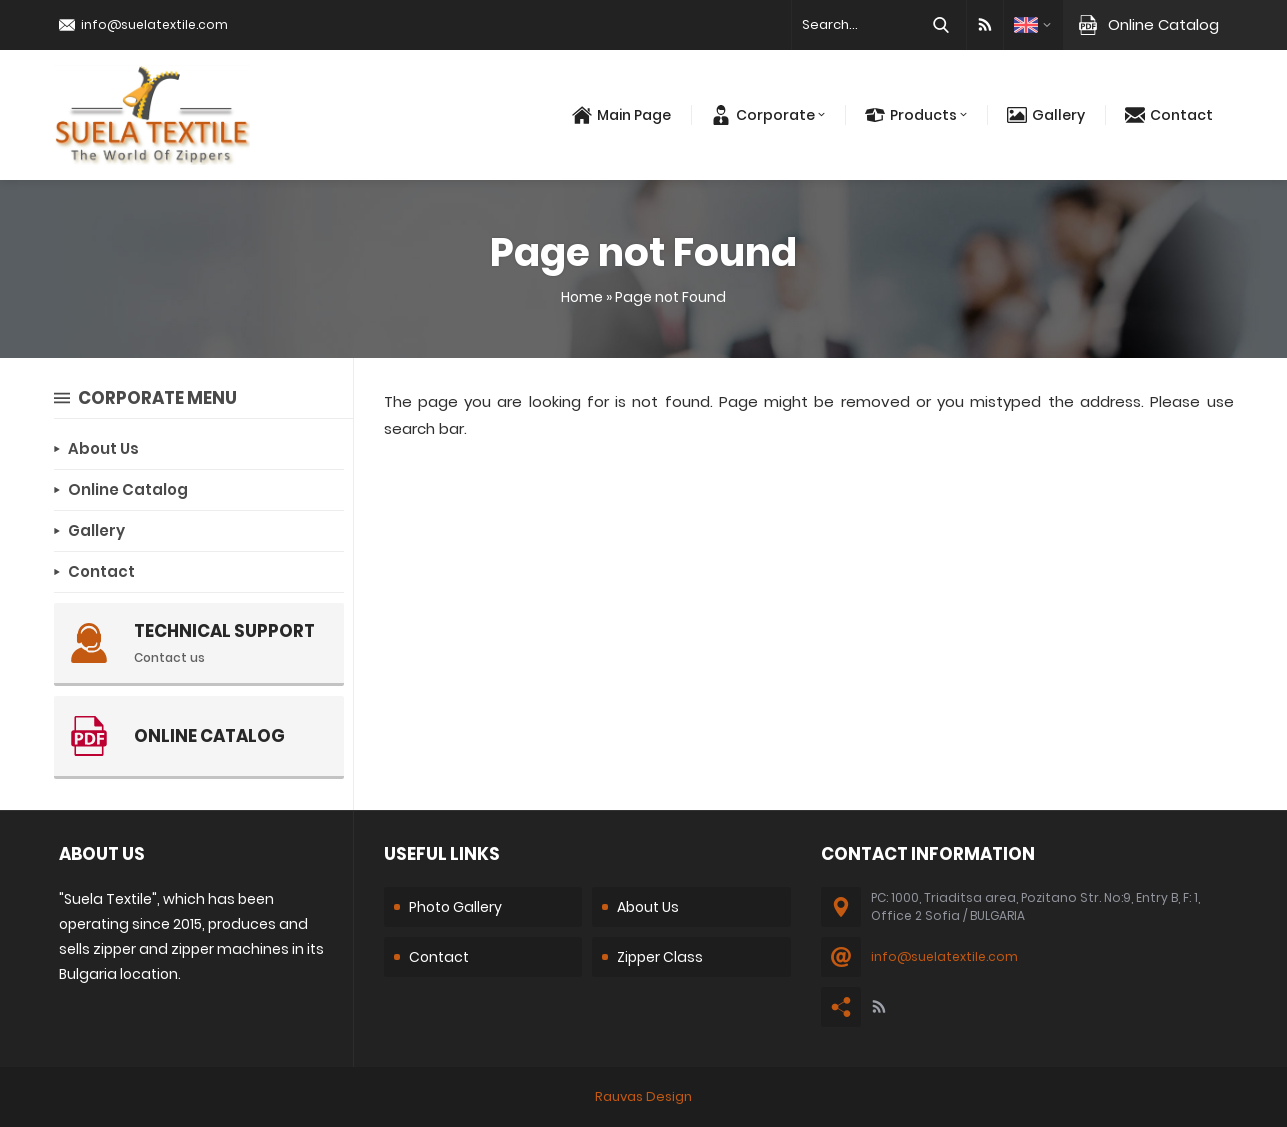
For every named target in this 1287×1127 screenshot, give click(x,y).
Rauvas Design (643, 1096)
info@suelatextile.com (154, 24)
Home (582, 297)
